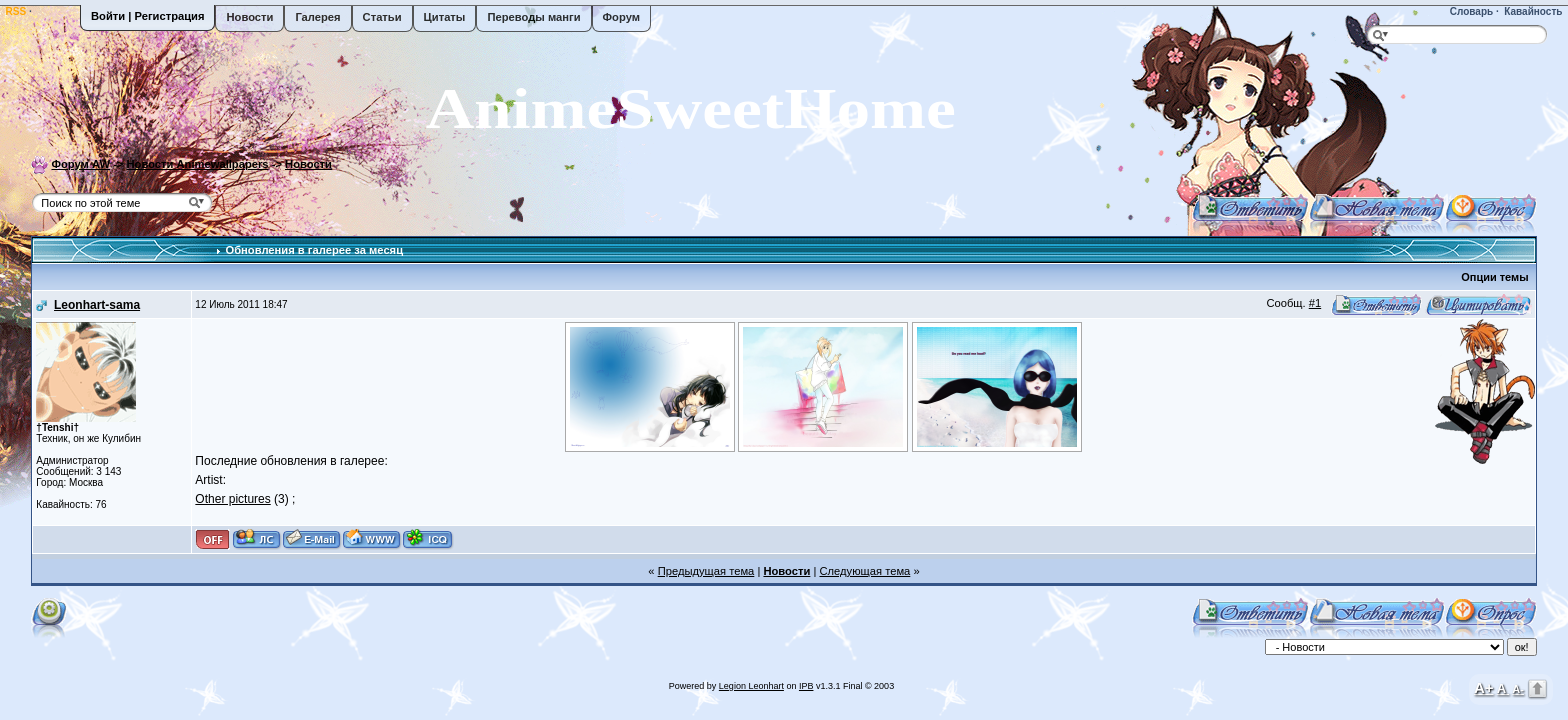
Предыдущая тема (706, 571)
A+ (1484, 687)
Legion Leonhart (751, 686)
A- (1518, 689)
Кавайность (1532, 11)
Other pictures (232, 499)
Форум (621, 17)
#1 (1315, 303)
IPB (806, 686)
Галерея (317, 17)
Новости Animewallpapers (198, 164)
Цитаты (445, 17)
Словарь (1470, 11)
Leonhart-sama (97, 305)
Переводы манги (533, 17)
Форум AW (80, 164)
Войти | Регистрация (147, 16)
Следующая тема (864, 571)
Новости (249, 17)
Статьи (382, 17)
